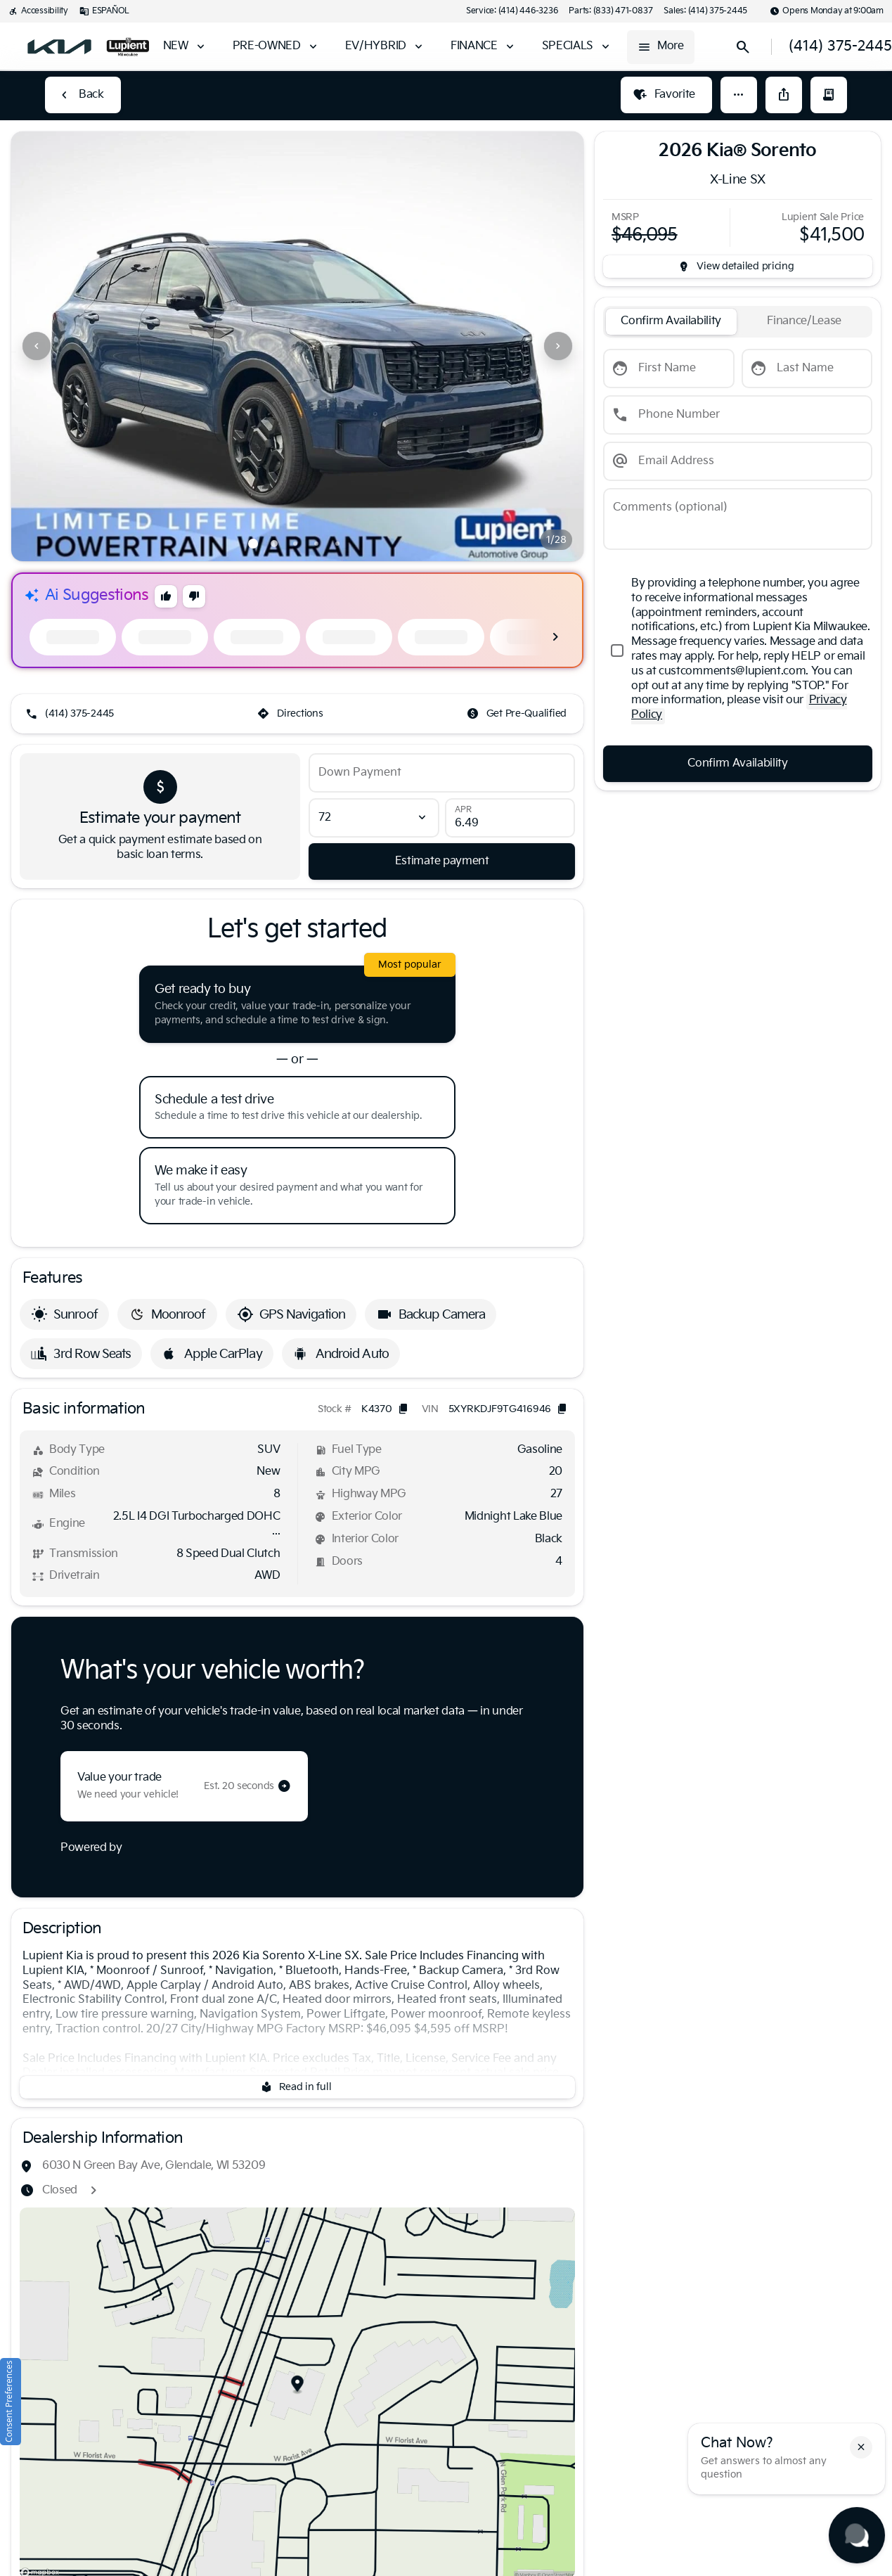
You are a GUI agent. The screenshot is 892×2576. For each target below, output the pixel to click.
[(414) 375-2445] (71, 714)
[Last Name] (807, 368)
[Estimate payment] (442, 861)
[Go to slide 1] (253, 543)
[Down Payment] (442, 773)
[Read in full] (297, 2087)
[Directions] (291, 714)
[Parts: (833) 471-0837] (610, 11)
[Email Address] (737, 461)
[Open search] (743, 47)
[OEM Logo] (59, 47)
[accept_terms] (737, 650)
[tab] (671, 322)
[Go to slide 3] (295, 543)
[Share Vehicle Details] (783, 95)
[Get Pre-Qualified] (518, 714)
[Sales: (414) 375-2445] (705, 11)
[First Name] (669, 368)
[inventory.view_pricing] (737, 266)
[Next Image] (558, 346)
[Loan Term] (374, 818)
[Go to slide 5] (337, 543)
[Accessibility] (38, 11)
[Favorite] (666, 95)
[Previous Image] (36, 346)
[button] (738, 95)
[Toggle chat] (857, 2535)
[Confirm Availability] (737, 763)
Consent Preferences (9, 2401)
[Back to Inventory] (83, 95)
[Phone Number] (737, 415)
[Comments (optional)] (737, 519)
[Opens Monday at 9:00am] (826, 11)
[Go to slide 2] (274, 543)
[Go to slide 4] (316, 543)
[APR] (510, 818)
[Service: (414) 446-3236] (511, 11)
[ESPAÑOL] (104, 11)
